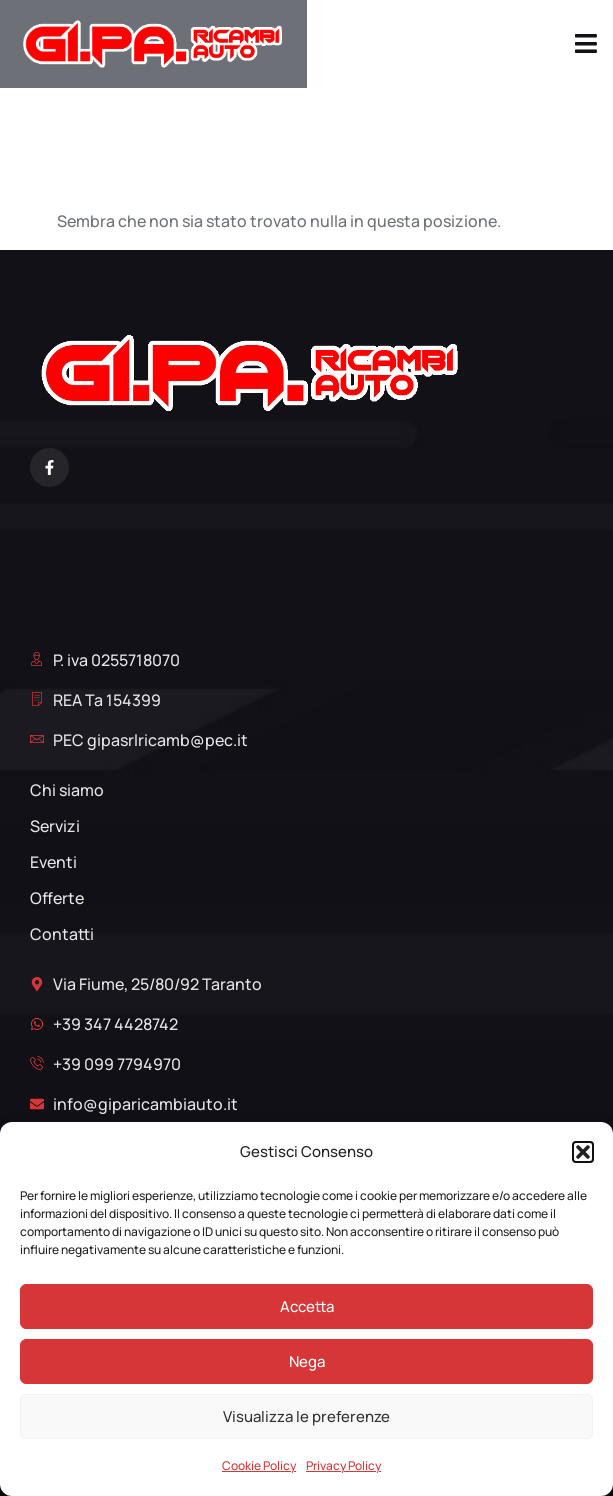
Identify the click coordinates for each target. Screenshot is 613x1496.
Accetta (307, 1306)
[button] (583, 1152)
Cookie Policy (259, 1465)
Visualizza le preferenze (306, 1416)
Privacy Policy (343, 1465)
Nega (307, 1361)
